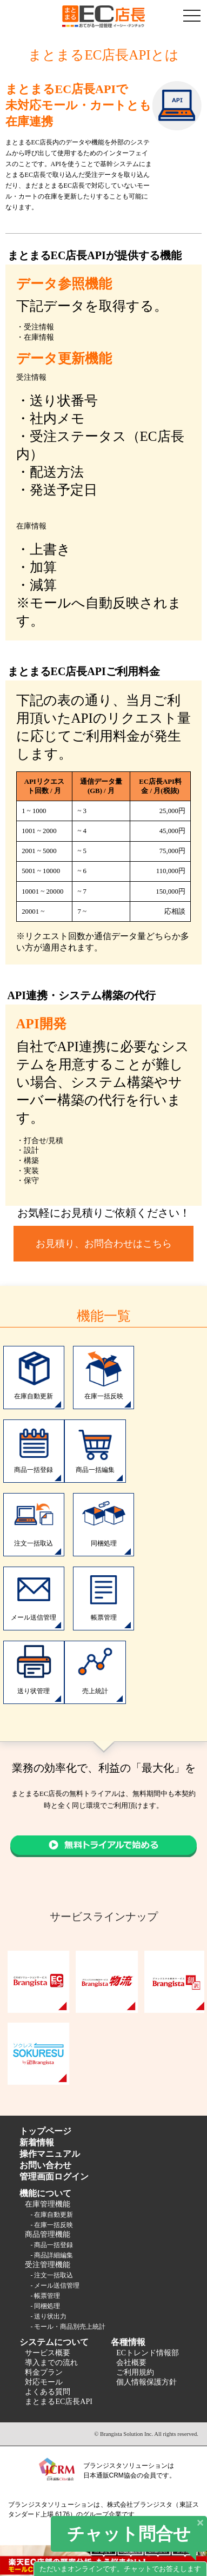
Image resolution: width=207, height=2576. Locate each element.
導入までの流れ (51, 2363)
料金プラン (44, 2372)
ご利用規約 (135, 2372)
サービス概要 (47, 2353)
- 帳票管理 (45, 2296)
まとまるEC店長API (58, 2401)
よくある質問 (47, 2392)
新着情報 (36, 2142)
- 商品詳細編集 (51, 2255)
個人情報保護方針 (146, 2382)
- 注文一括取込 (51, 2275)
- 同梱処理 (45, 2306)
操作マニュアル (49, 2153)
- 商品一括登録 (51, 2245)
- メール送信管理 (54, 2285)
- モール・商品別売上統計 (67, 2326)
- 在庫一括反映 (51, 2225)
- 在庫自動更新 (51, 2214)
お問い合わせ (45, 2165)
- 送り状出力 (48, 2316)
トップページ (45, 2131)
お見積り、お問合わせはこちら (104, 1243)
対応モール (44, 2382)
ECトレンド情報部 (147, 2353)
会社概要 (131, 2363)
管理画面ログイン (54, 2176)
